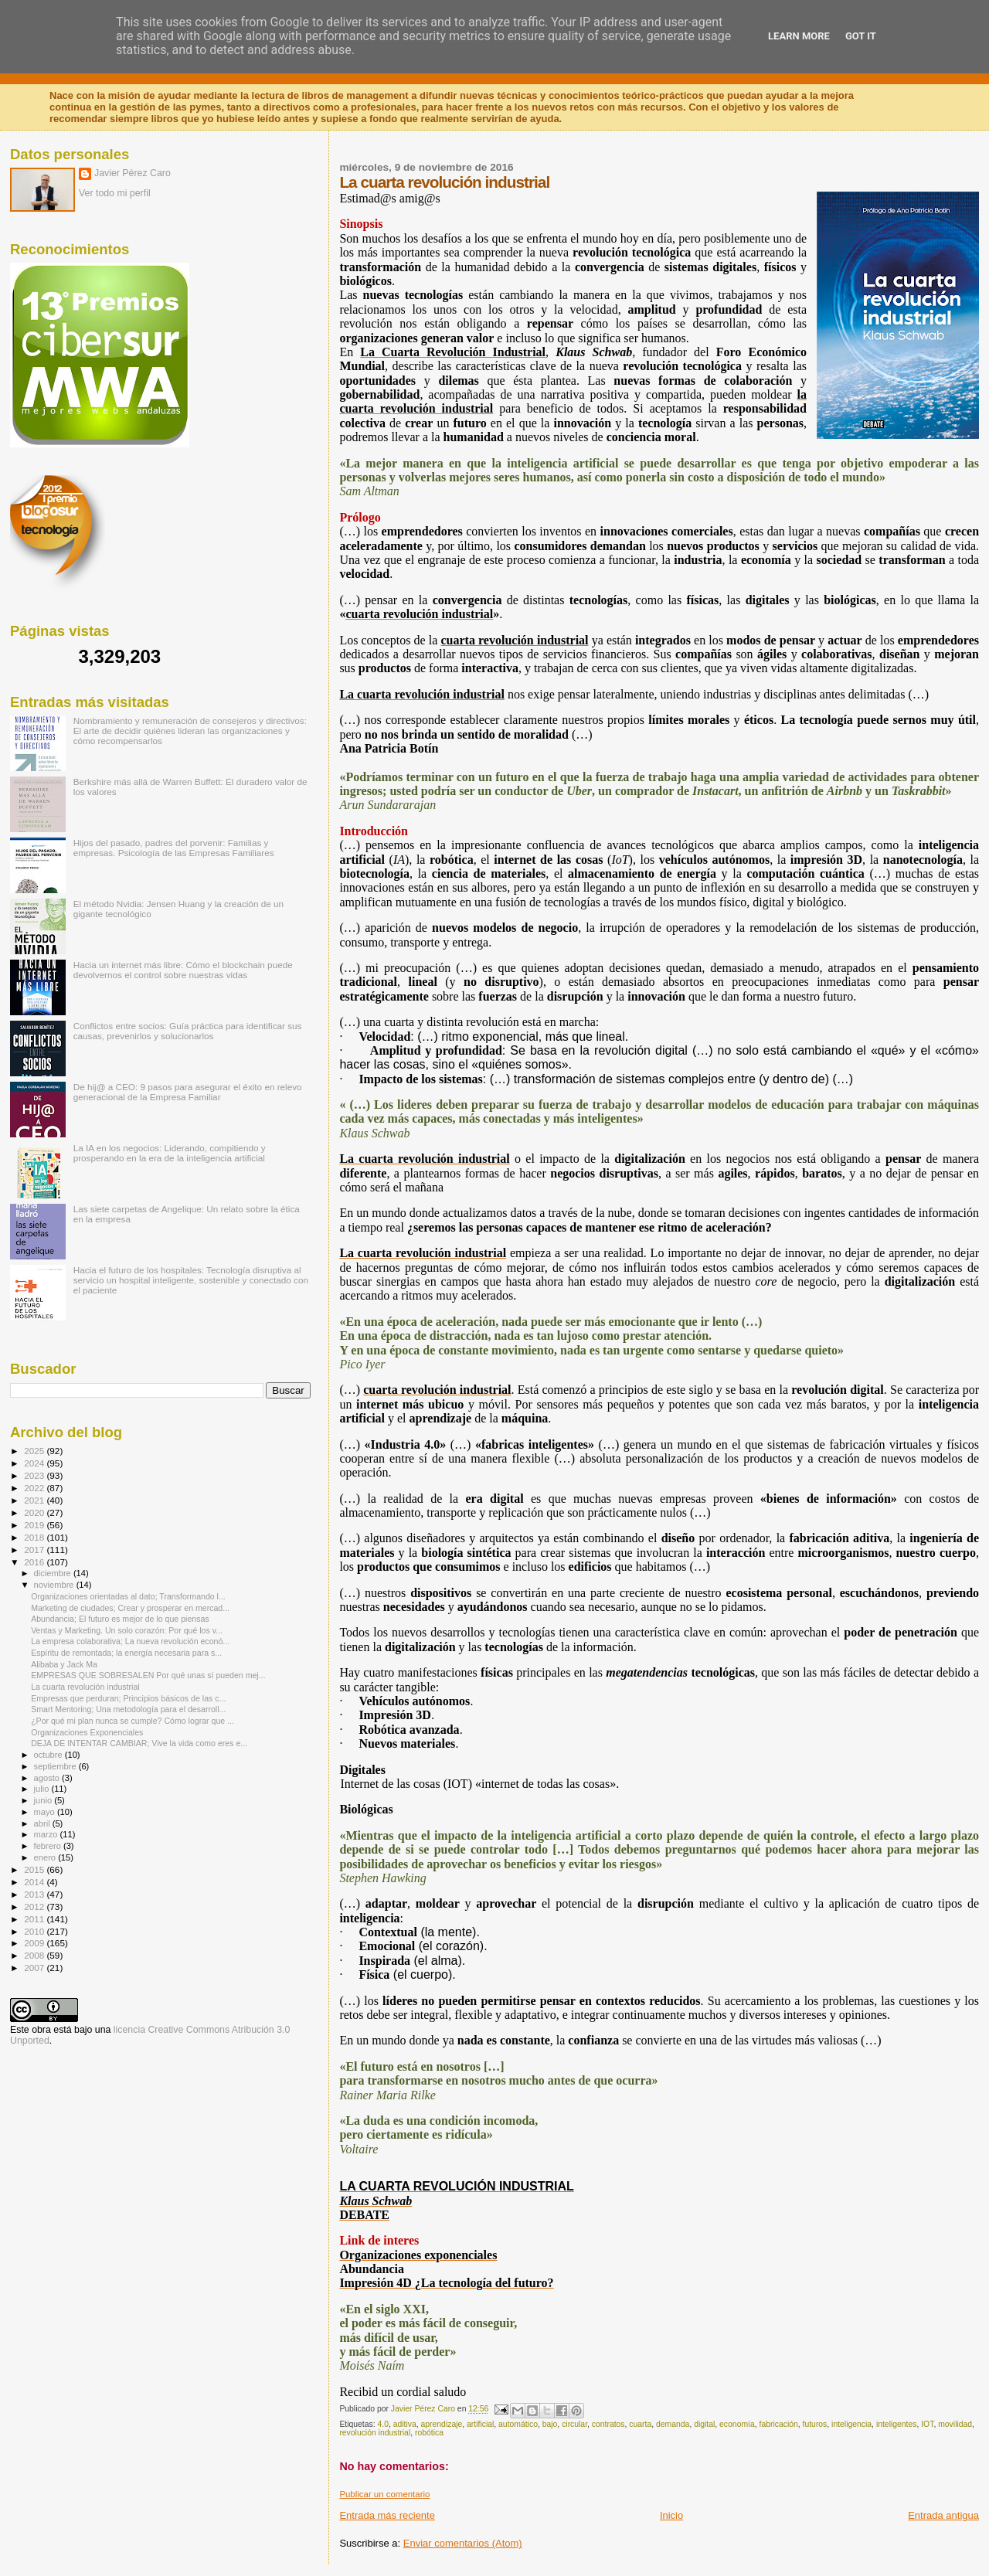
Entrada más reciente (387, 2515)
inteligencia (851, 2424)
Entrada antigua (943, 2515)
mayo (45, 1811)
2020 (35, 1512)
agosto (48, 1777)
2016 (35, 1562)
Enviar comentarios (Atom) (462, 2543)
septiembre (56, 1766)
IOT (927, 2424)
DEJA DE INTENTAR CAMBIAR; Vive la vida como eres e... (139, 1743)
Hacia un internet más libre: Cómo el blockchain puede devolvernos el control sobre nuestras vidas (183, 970)
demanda (672, 2424)
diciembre (53, 1573)
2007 (35, 1968)
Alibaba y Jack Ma (64, 1664)
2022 (35, 1488)
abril (43, 1823)
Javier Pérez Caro (132, 173)
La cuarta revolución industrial (85, 1686)
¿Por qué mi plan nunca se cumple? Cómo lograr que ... (132, 1720)
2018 (35, 1537)
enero (46, 1857)
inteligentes (896, 2424)
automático (518, 2424)
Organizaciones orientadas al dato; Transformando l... (128, 1596)
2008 (35, 1955)
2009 (35, 1943)
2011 (35, 1919)
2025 (35, 1451)
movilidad (955, 2424)
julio (43, 1788)
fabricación (779, 2424)
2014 (35, 1882)
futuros (815, 2424)
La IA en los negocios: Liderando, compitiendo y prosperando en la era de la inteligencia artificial (169, 1153)
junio (44, 1800)
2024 (35, 1463)
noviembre (55, 1584)
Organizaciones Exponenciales (87, 1732)
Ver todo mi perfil (115, 193)
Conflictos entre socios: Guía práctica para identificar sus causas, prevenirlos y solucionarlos (187, 1031)
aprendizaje (442, 2424)
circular (574, 2424)
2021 (35, 1500)
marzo (47, 1834)
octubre (49, 1754)
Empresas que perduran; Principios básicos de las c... (128, 1698)
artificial (480, 2424)
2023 (35, 1475)
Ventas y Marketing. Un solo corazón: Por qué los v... (127, 1630)
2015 (35, 1869)
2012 (35, 1906)
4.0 (382, 2424)
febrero (48, 1845)
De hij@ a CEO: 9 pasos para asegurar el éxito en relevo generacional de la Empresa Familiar (187, 1092)
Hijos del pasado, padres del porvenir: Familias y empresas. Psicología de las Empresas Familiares (173, 848)
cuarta (640, 2424)
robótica (429, 2432)
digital (704, 2424)
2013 (35, 1894)
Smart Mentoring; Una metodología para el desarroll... (128, 1709)
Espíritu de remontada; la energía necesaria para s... (126, 1652)
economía (737, 2424)
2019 (35, 1525)
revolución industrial (374, 2432)
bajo (550, 2424)
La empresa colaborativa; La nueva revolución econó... (130, 1641)
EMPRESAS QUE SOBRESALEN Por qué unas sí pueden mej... (148, 1675)
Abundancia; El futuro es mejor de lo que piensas (120, 1618)
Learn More (799, 36)
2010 (35, 1931)
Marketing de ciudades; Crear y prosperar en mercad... (130, 1608)
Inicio (671, 2515)
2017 (35, 1550)
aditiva (404, 2424)
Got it (860, 36)
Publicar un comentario (384, 2494)
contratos (608, 2424)
